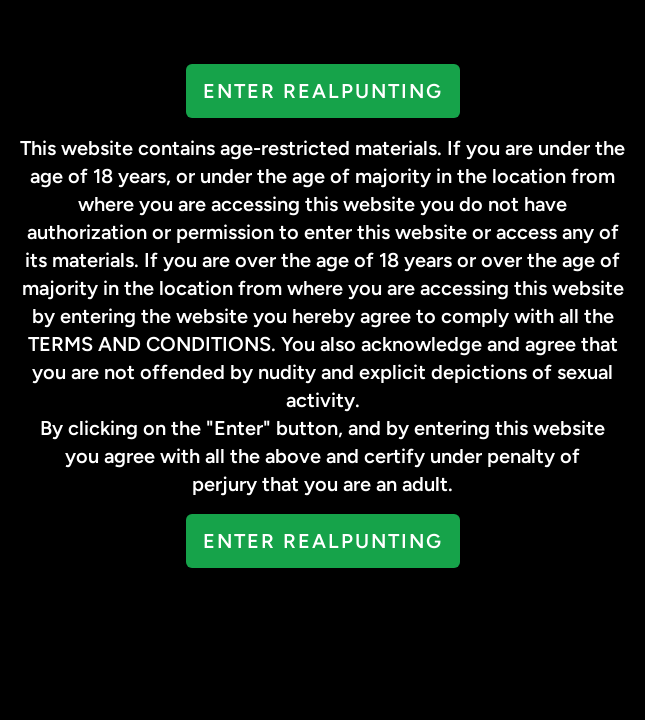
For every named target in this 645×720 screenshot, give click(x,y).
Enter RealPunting (323, 91)
